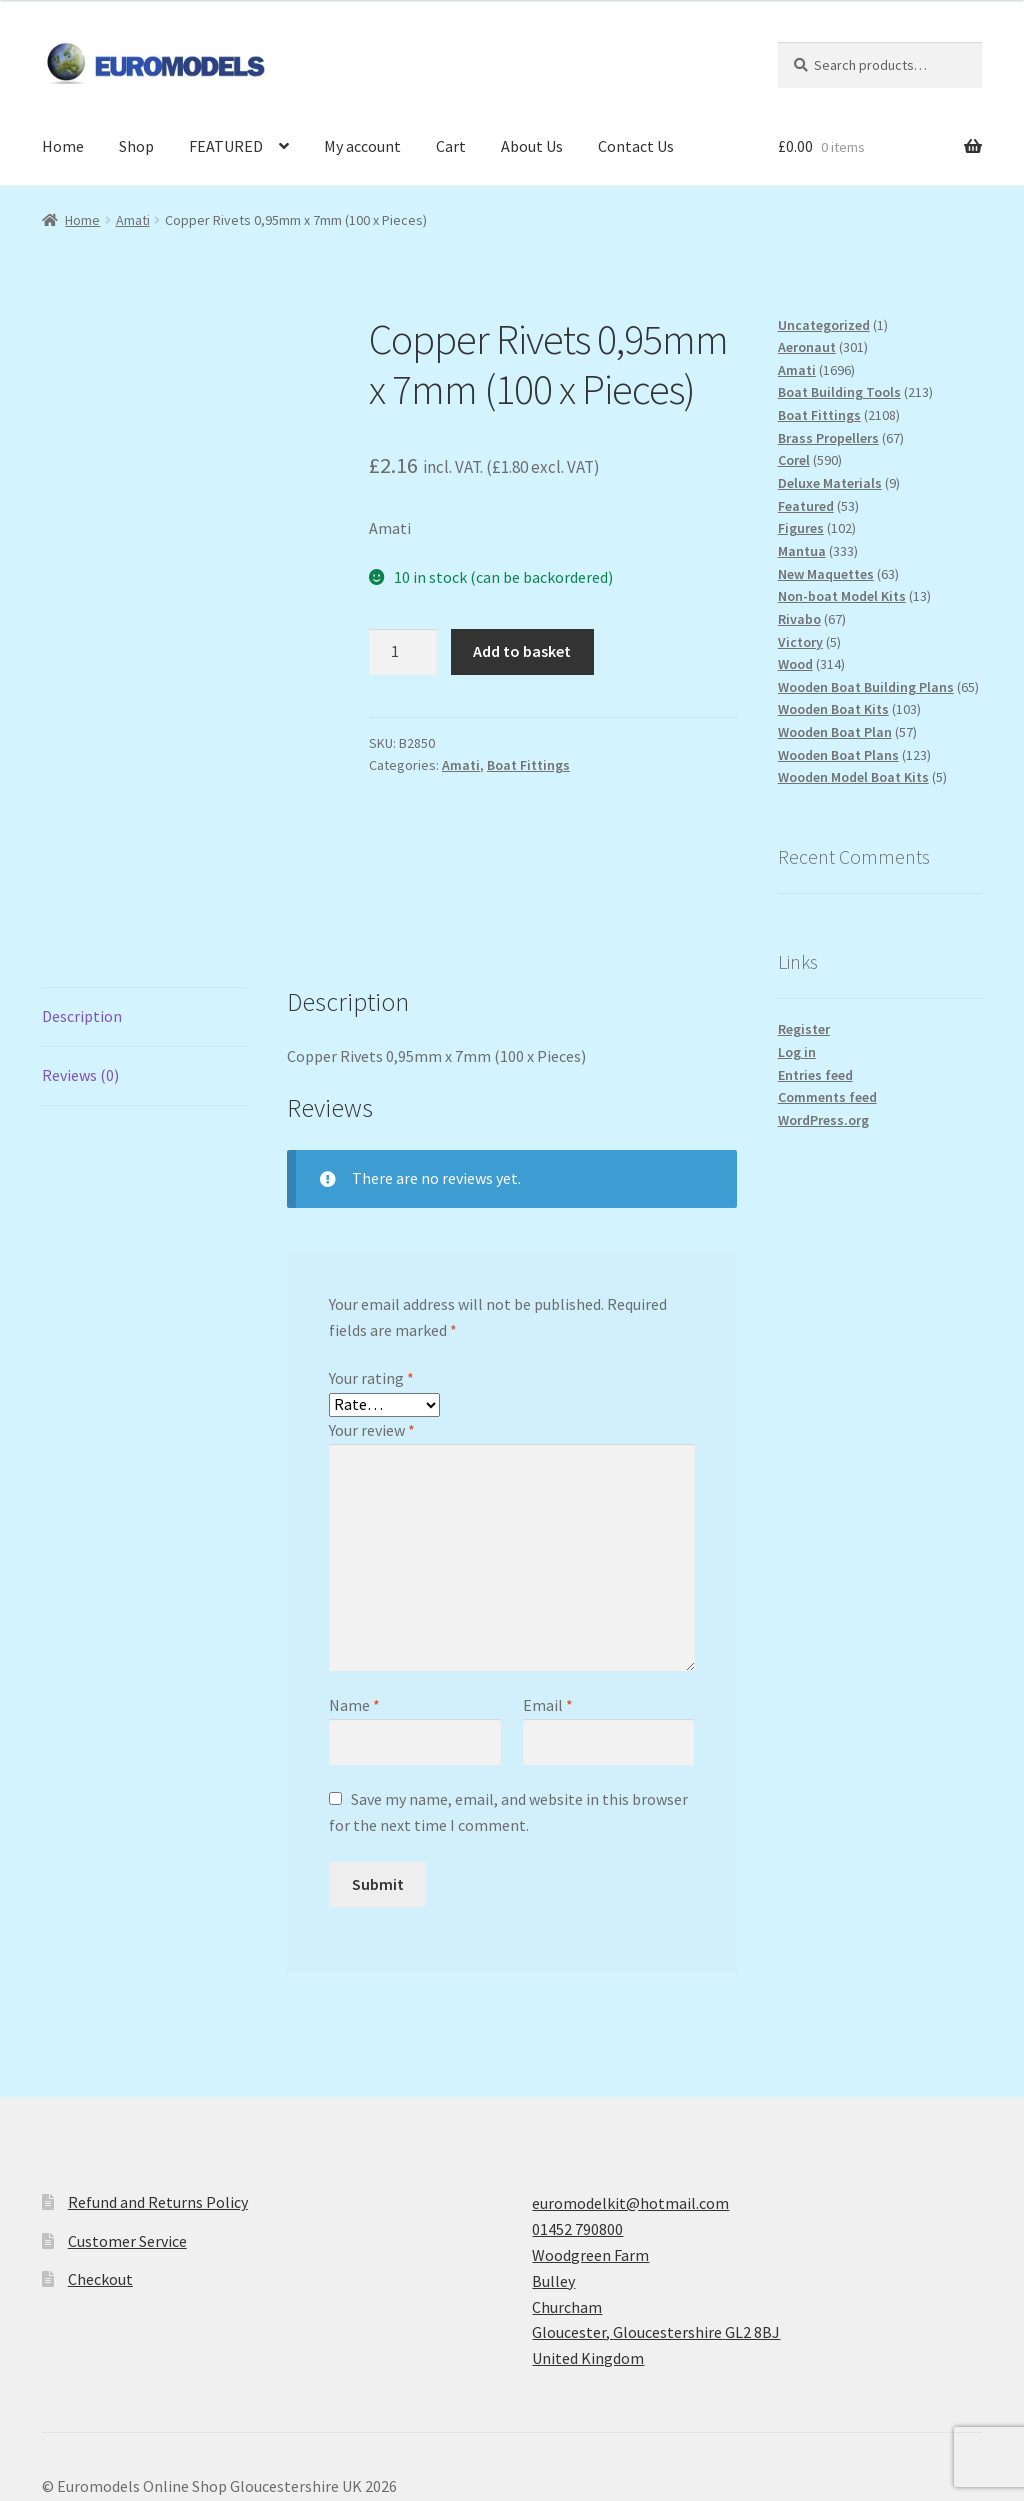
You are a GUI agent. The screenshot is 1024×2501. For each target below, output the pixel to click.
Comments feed (827, 1097)
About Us (532, 146)
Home (63, 146)
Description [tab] (82, 890)
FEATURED (226, 146)
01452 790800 (577, 2103)
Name (354, 1579)
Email (548, 1579)
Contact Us (636, 146)
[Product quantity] (403, 652)
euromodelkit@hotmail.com (630, 2077)
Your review (372, 1303)
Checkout (100, 2153)
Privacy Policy (89, 2386)
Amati (133, 220)
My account (362, 146)
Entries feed (815, 1075)
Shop (136, 146)
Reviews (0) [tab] (80, 948)
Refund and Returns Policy (158, 2076)
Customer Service (127, 2114)
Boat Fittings (528, 765)
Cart (451, 146)
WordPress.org (823, 1120)
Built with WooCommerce (238, 2386)
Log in (797, 1052)
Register (804, 1029)
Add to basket (522, 651)
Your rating (371, 1252)
